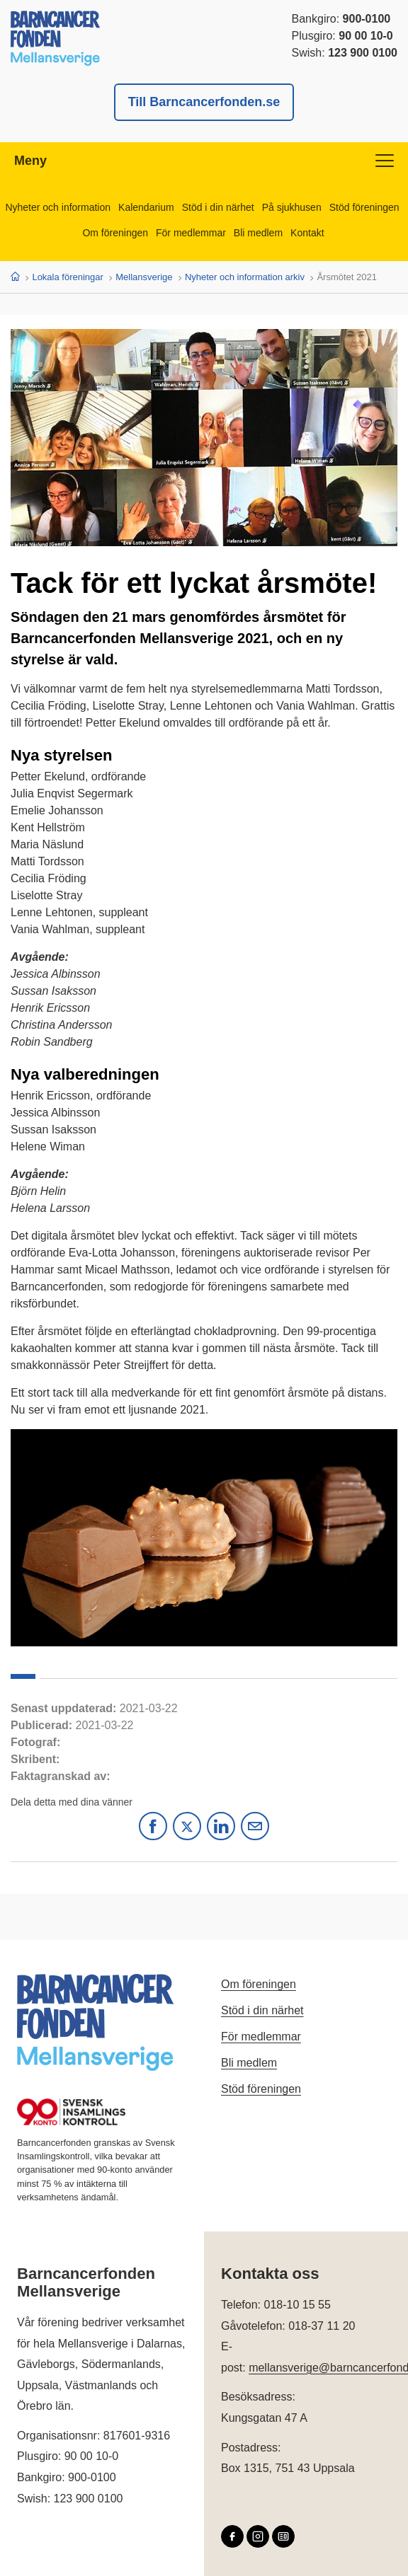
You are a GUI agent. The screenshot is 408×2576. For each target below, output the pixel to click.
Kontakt (307, 232)
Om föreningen (115, 232)
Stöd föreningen (364, 207)
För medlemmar (191, 232)
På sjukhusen (292, 207)
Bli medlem (258, 232)
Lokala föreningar (67, 277)
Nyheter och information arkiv (245, 277)
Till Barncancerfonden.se (204, 102)
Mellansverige (143, 277)
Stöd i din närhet (218, 207)
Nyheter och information (57, 207)
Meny (204, 161)
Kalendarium (146, 207)
